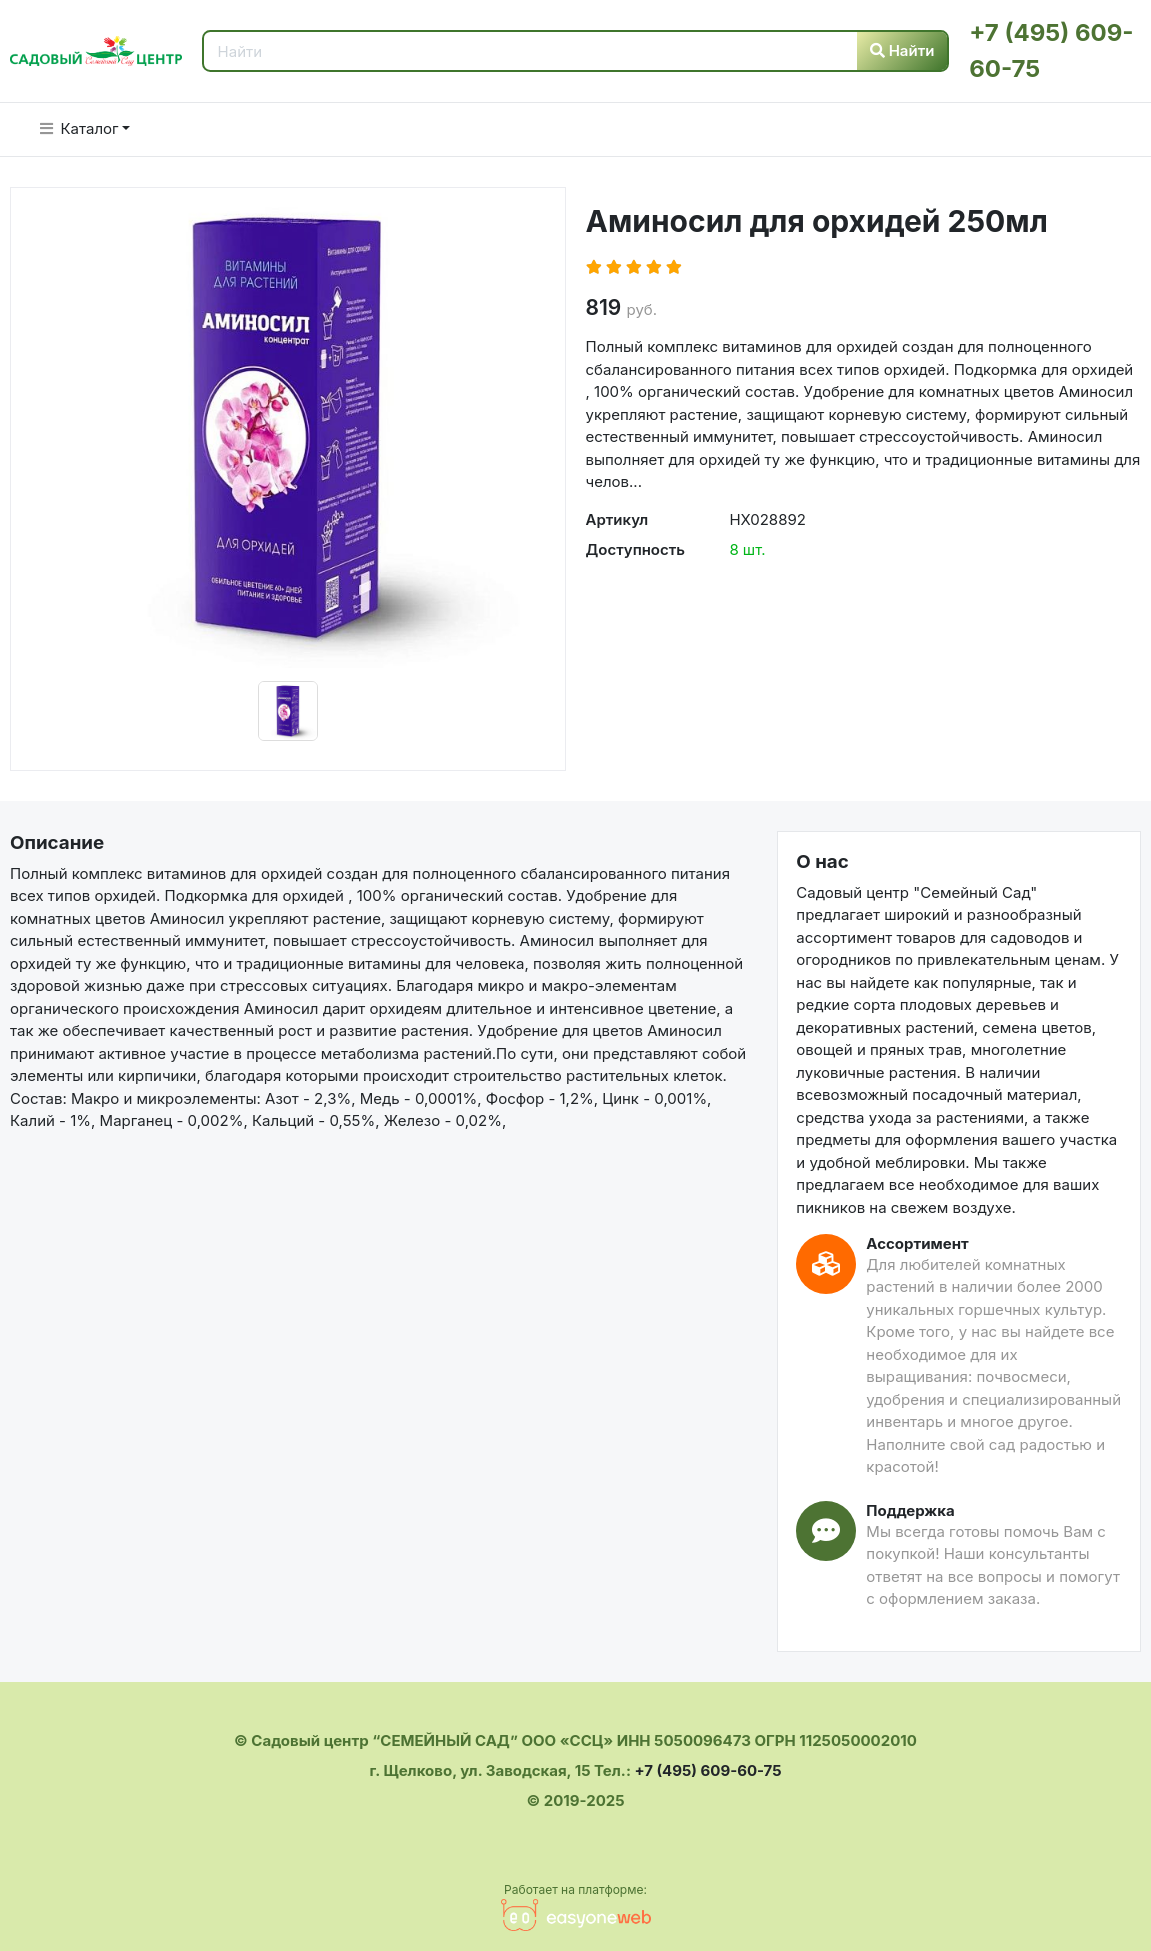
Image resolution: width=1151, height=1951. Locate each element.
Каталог (79, 128)
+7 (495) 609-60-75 (707, 1770)
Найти (902, 50)
